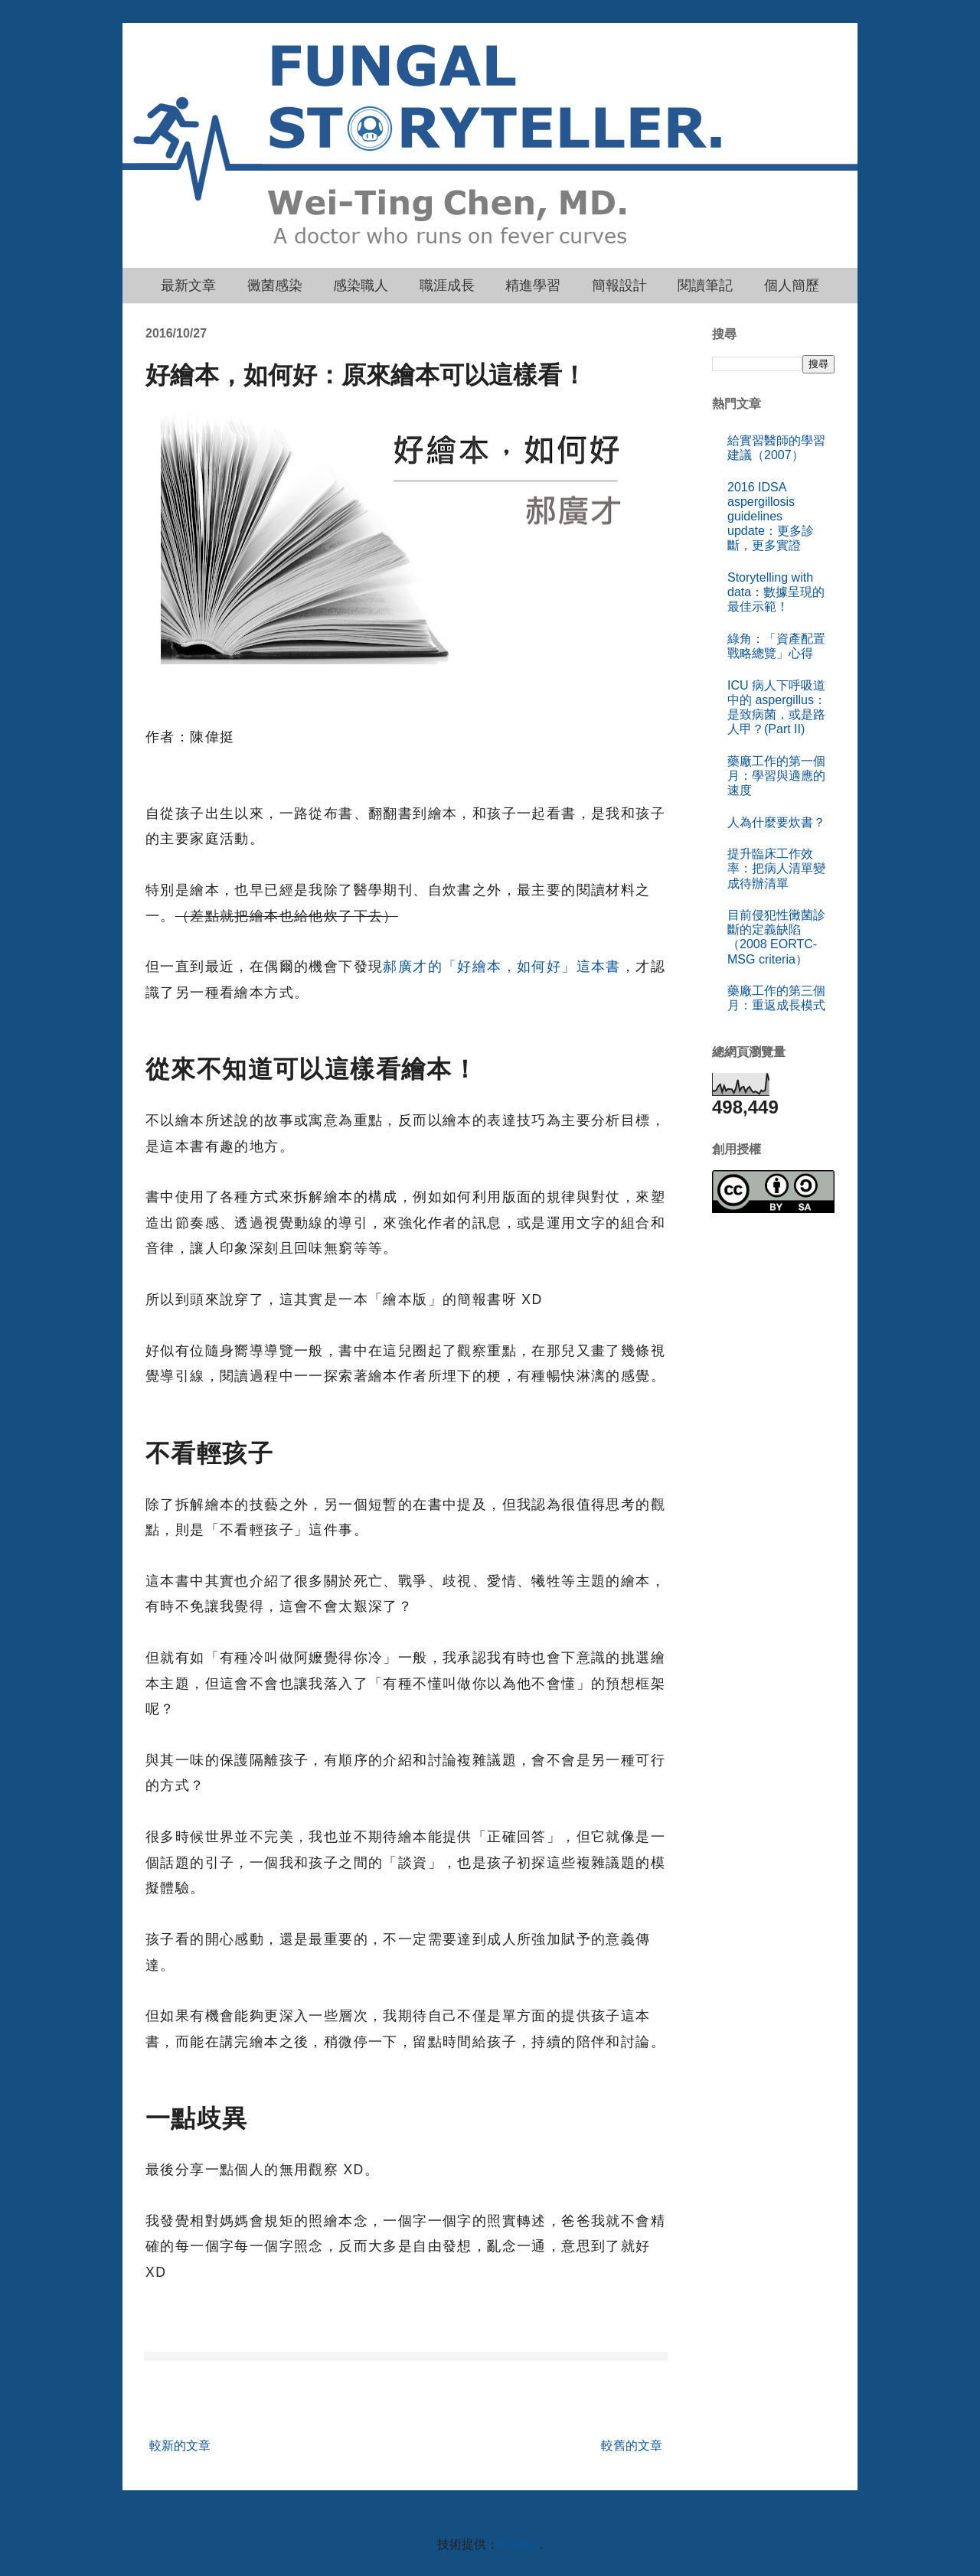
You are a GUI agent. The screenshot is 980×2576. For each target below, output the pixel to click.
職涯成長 (447, 285)
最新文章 (188, 285)
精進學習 (532, 285)
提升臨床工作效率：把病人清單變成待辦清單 (776, 868)
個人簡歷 (791, 285)
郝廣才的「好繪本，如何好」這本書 (501, 966)
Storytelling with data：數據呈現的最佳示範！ (776, 592)
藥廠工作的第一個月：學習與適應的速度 (776, 776)
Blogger (519, 2544)
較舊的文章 (631, 2445)
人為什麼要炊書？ (776, 822)
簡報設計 (619, 285)
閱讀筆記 (705, 285)
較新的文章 (180, 2445)
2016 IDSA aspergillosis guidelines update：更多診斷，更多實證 (770, 517)
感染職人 (360, 285)
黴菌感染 (274, 285)
